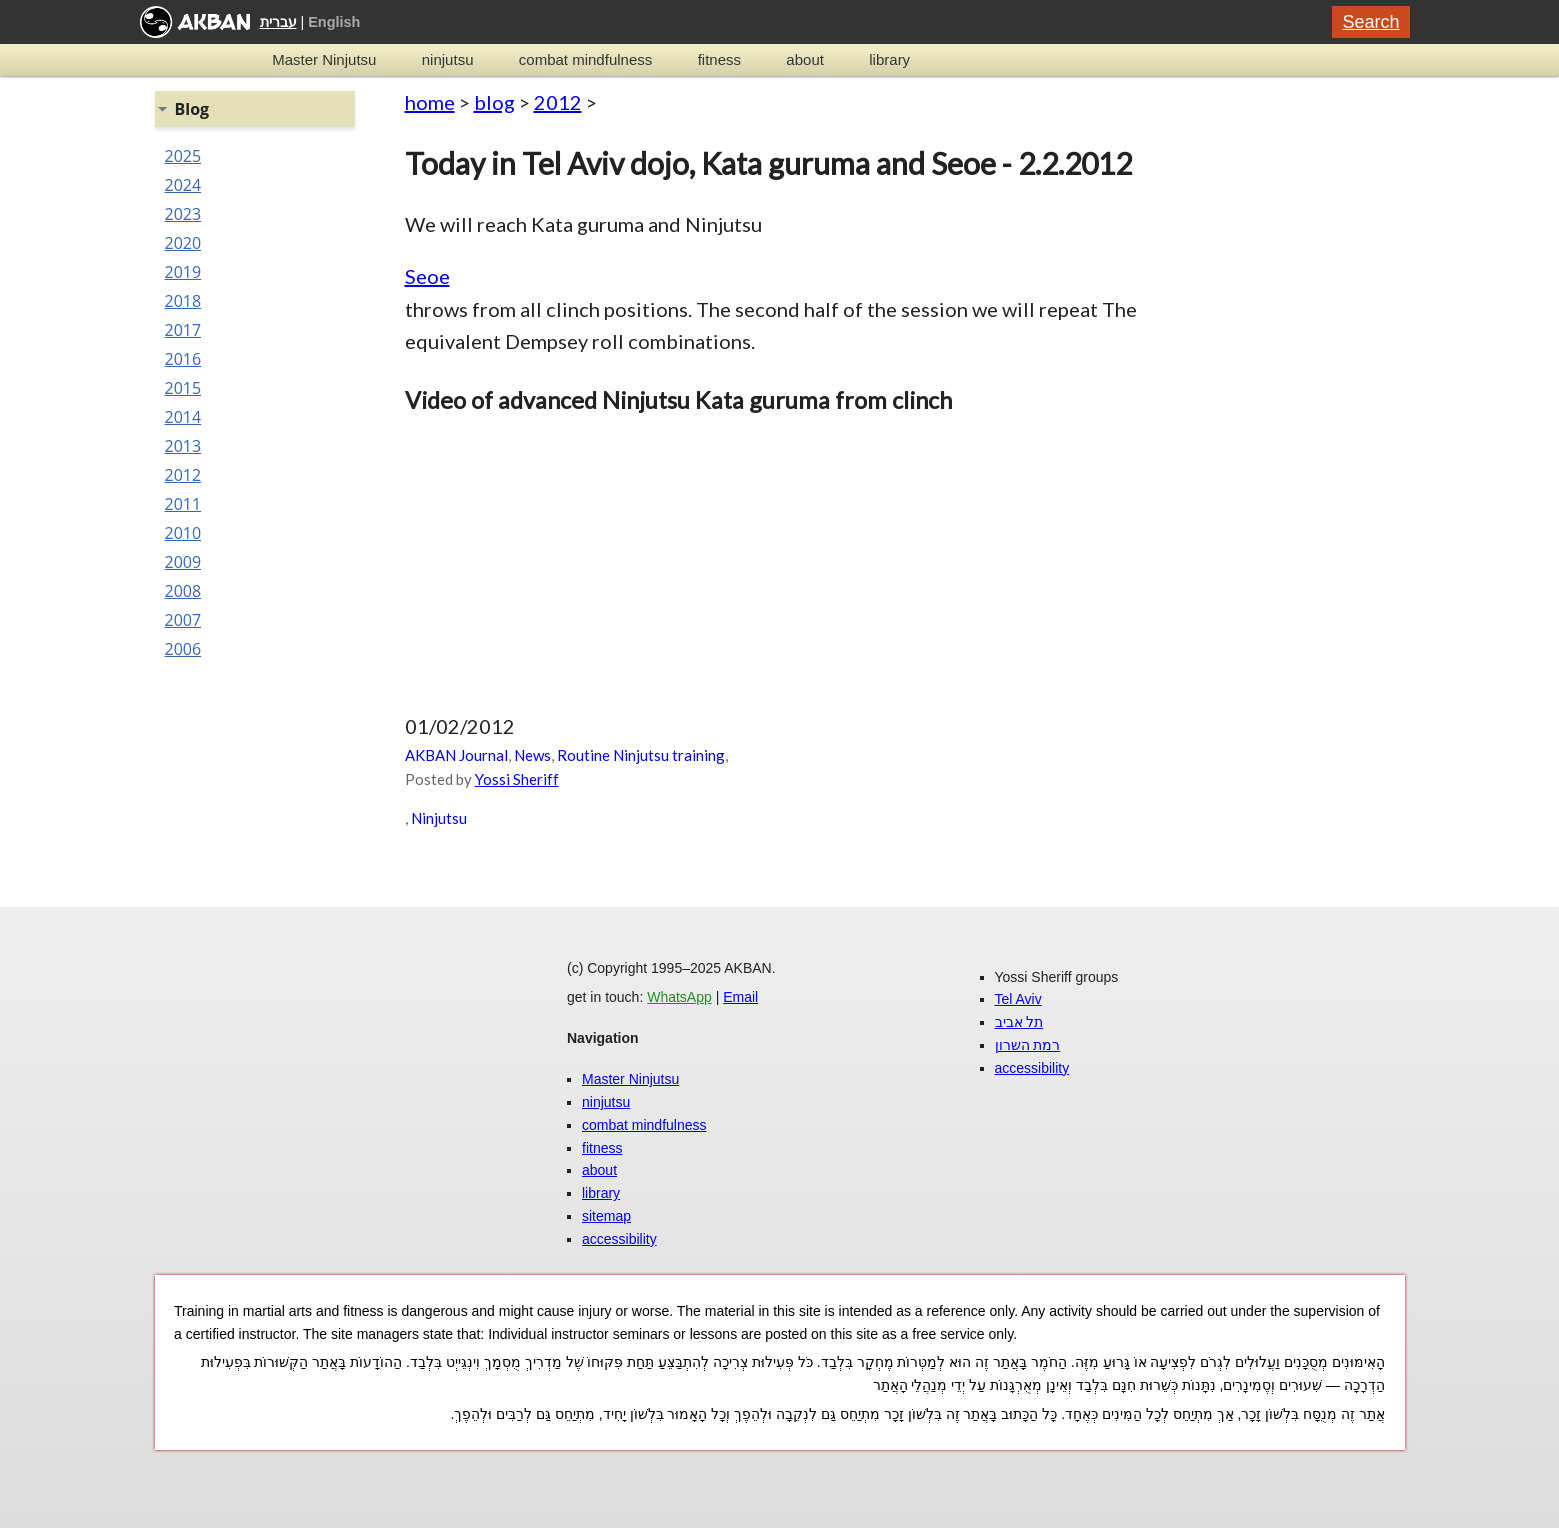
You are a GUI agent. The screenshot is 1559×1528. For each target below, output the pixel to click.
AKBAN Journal (456, 755)
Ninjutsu (439, 818)
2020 (183, 243)
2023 (183, 214)
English (334, 22)
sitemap (606, 1216)
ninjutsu (448, 59)
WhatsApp (679, 997)
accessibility (619, 1239)
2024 (183, 185)
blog (494, 102)
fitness (719, 59)
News (532, 755)
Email (740, 997)
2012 (558, 102)
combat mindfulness (585, 59)
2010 (183, 533)
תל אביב (1019, 1022)
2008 (183, 591)
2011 (183, 504)
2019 (183, 272)
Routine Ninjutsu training (641, 755)
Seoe (427, 276)
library (889, 59)
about (805, 59)
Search (1370, 22)
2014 (183, 417)
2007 (183, 620)
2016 (183, 359)
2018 (183, 301)
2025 (183, 156)
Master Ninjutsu (324, 59)
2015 (183, 388)
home (430, 102)
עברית (278, 22)
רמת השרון (1028, 1045)
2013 (183, 446)
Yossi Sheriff (517, 779)
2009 (183, 562)
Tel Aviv (1018, 999)
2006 (183, 649)
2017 (183, 330)
